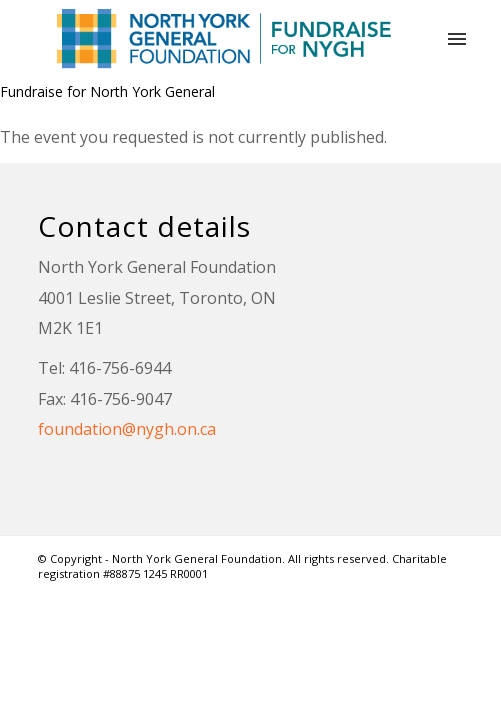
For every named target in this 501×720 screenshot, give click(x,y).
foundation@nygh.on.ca (127, 429)
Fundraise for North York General (107, 91)
